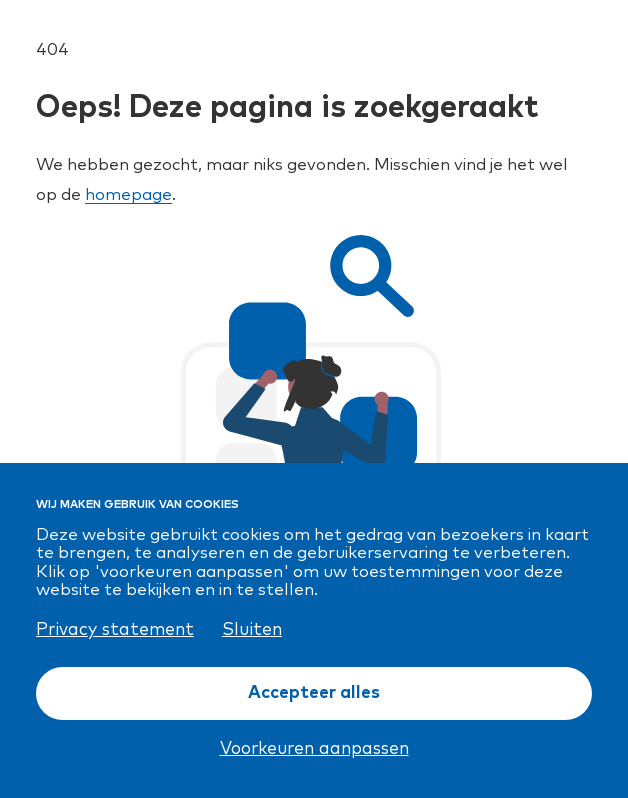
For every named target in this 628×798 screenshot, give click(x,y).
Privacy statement (115, 630)
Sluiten (252, 630)
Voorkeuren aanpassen (314, 749)
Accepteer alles (314, 693)
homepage (128, 195)
